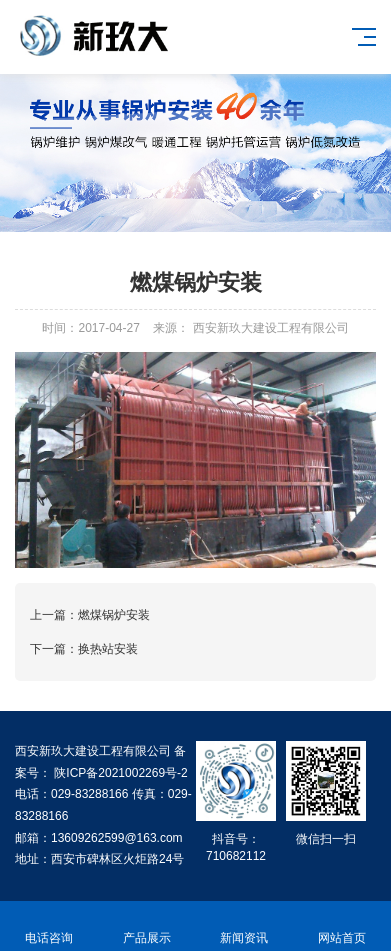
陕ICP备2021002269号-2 (119, 773)
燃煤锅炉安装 (114, 615)
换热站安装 (108, 649)
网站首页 (342, 926)
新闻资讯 (245, 926)
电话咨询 (49, 926)
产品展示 (147, 926)
